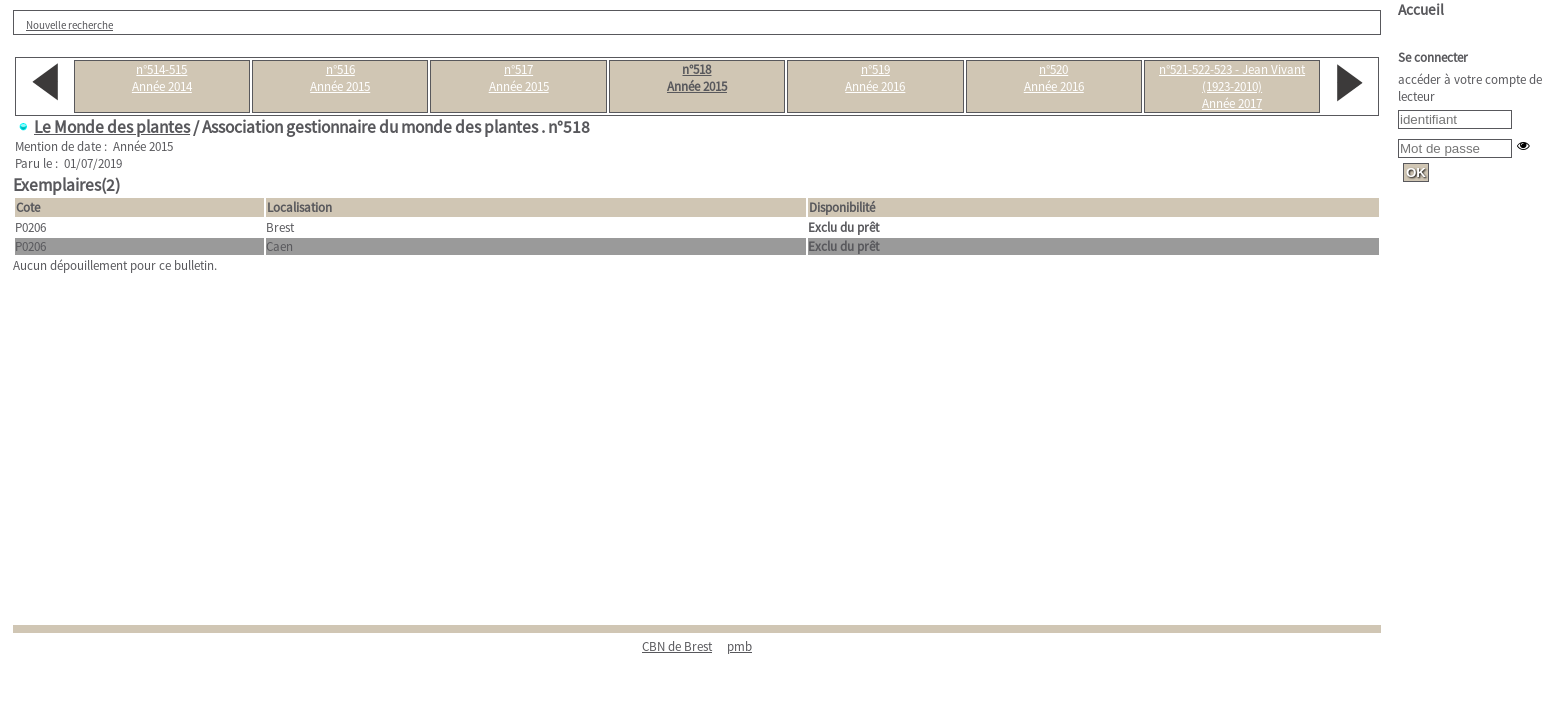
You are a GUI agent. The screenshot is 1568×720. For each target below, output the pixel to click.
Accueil (1421, 9)
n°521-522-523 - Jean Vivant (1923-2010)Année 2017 (1232, 86)
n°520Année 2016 (1054, 78)
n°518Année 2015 (697, 78)
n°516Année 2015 (340, 78)
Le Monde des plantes (112, 127)
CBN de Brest (677, 646)
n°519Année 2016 (875, 78)
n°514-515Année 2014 (162, 78)
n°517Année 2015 (519, 78)
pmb (739, 646)
